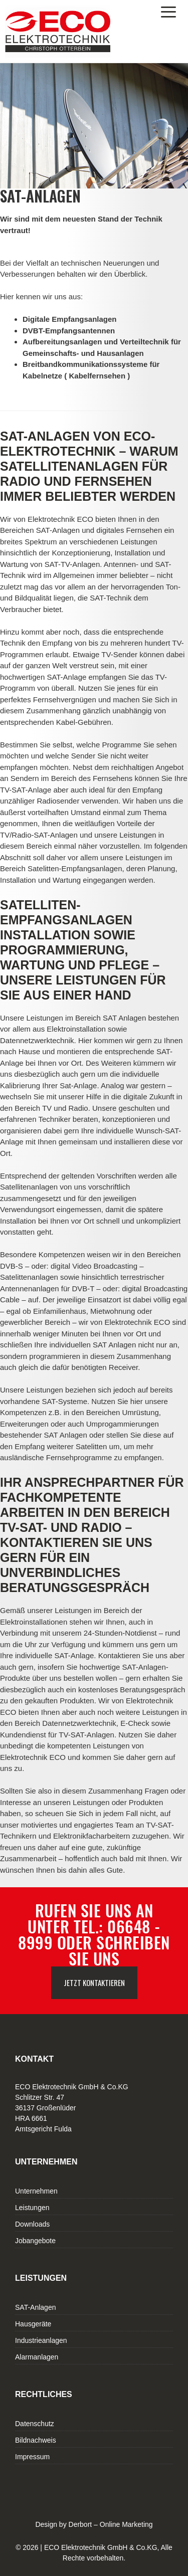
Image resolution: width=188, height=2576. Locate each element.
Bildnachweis (35, 2440)
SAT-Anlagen (35, 2307)
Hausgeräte (33, 2324)
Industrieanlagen (41, 2340)
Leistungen (32, 2208)
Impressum (32, 2457)
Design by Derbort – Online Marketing (93, 2524)
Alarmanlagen (36, 2357)
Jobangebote (35, 2241)
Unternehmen (36, 2191)
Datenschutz (34, 2424)
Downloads (32, 2224)
